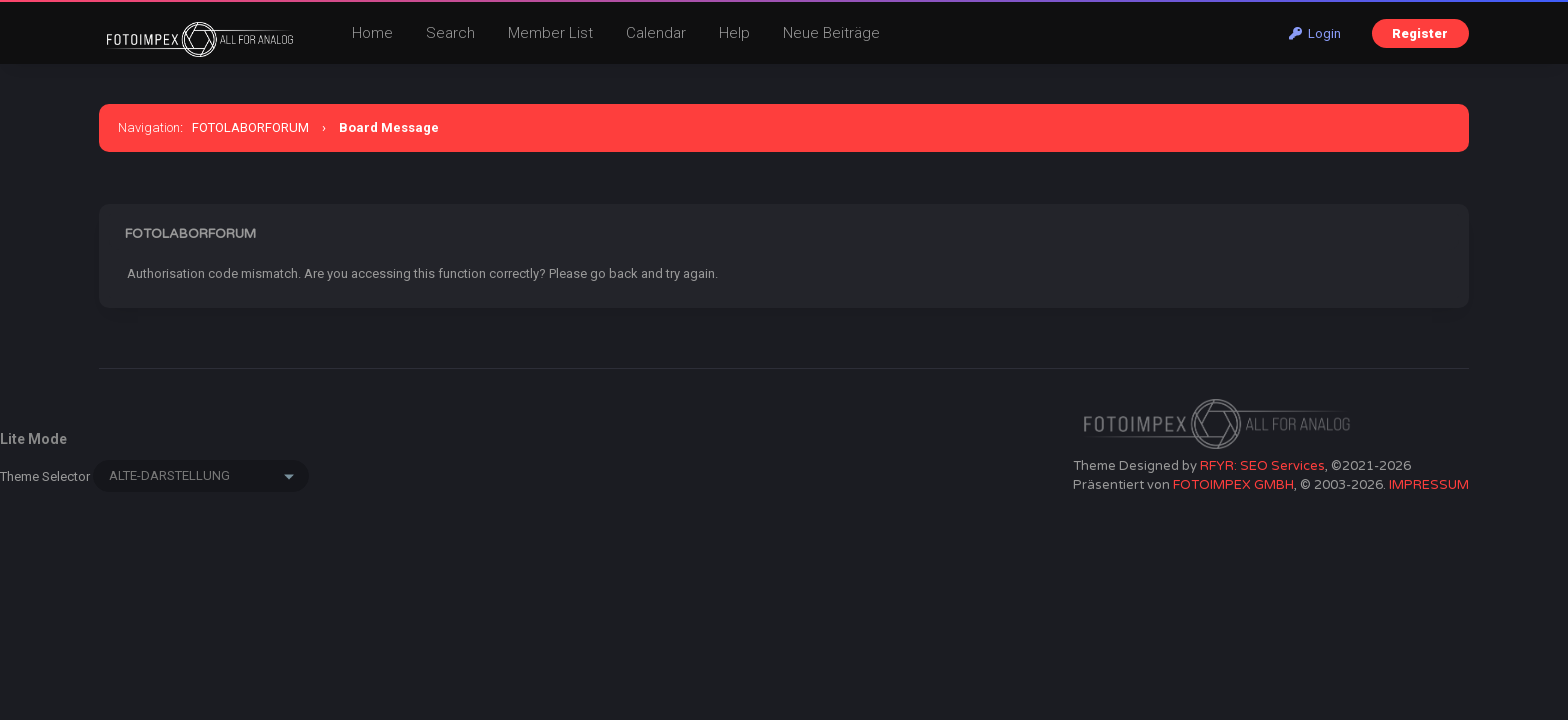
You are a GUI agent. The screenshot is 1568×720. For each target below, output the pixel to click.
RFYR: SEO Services (1262, 466)
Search (450, 33)
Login (1315, 33)
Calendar (656, 33)
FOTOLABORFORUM (250, 127)
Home (372, 33)
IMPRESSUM (1429, 485)
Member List (550, 33)
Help (734, 33)
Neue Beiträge (831, 33)
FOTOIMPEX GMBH (1233, 485)
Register (1420, 33)
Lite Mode (33, 439)
